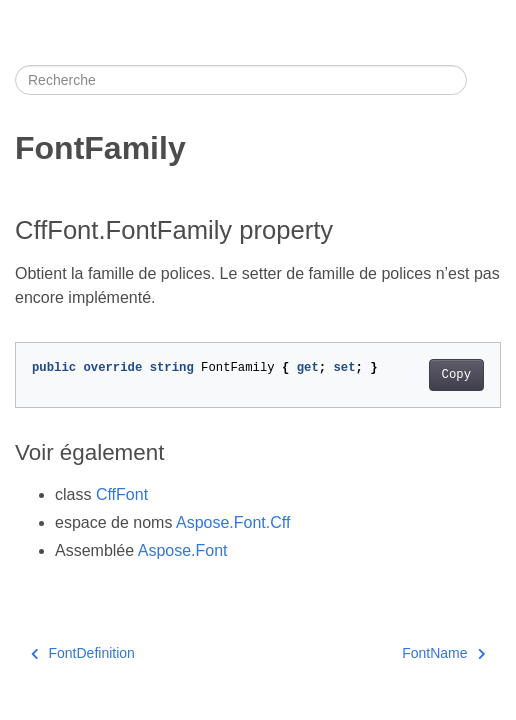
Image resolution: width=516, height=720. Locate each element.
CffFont (122, 494)
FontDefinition (83, 653)
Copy (456, 375)
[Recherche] (241, 80)
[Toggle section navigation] (484, 80)
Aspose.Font (183, 550)
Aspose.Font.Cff (233, 522)
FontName (443, 653)
